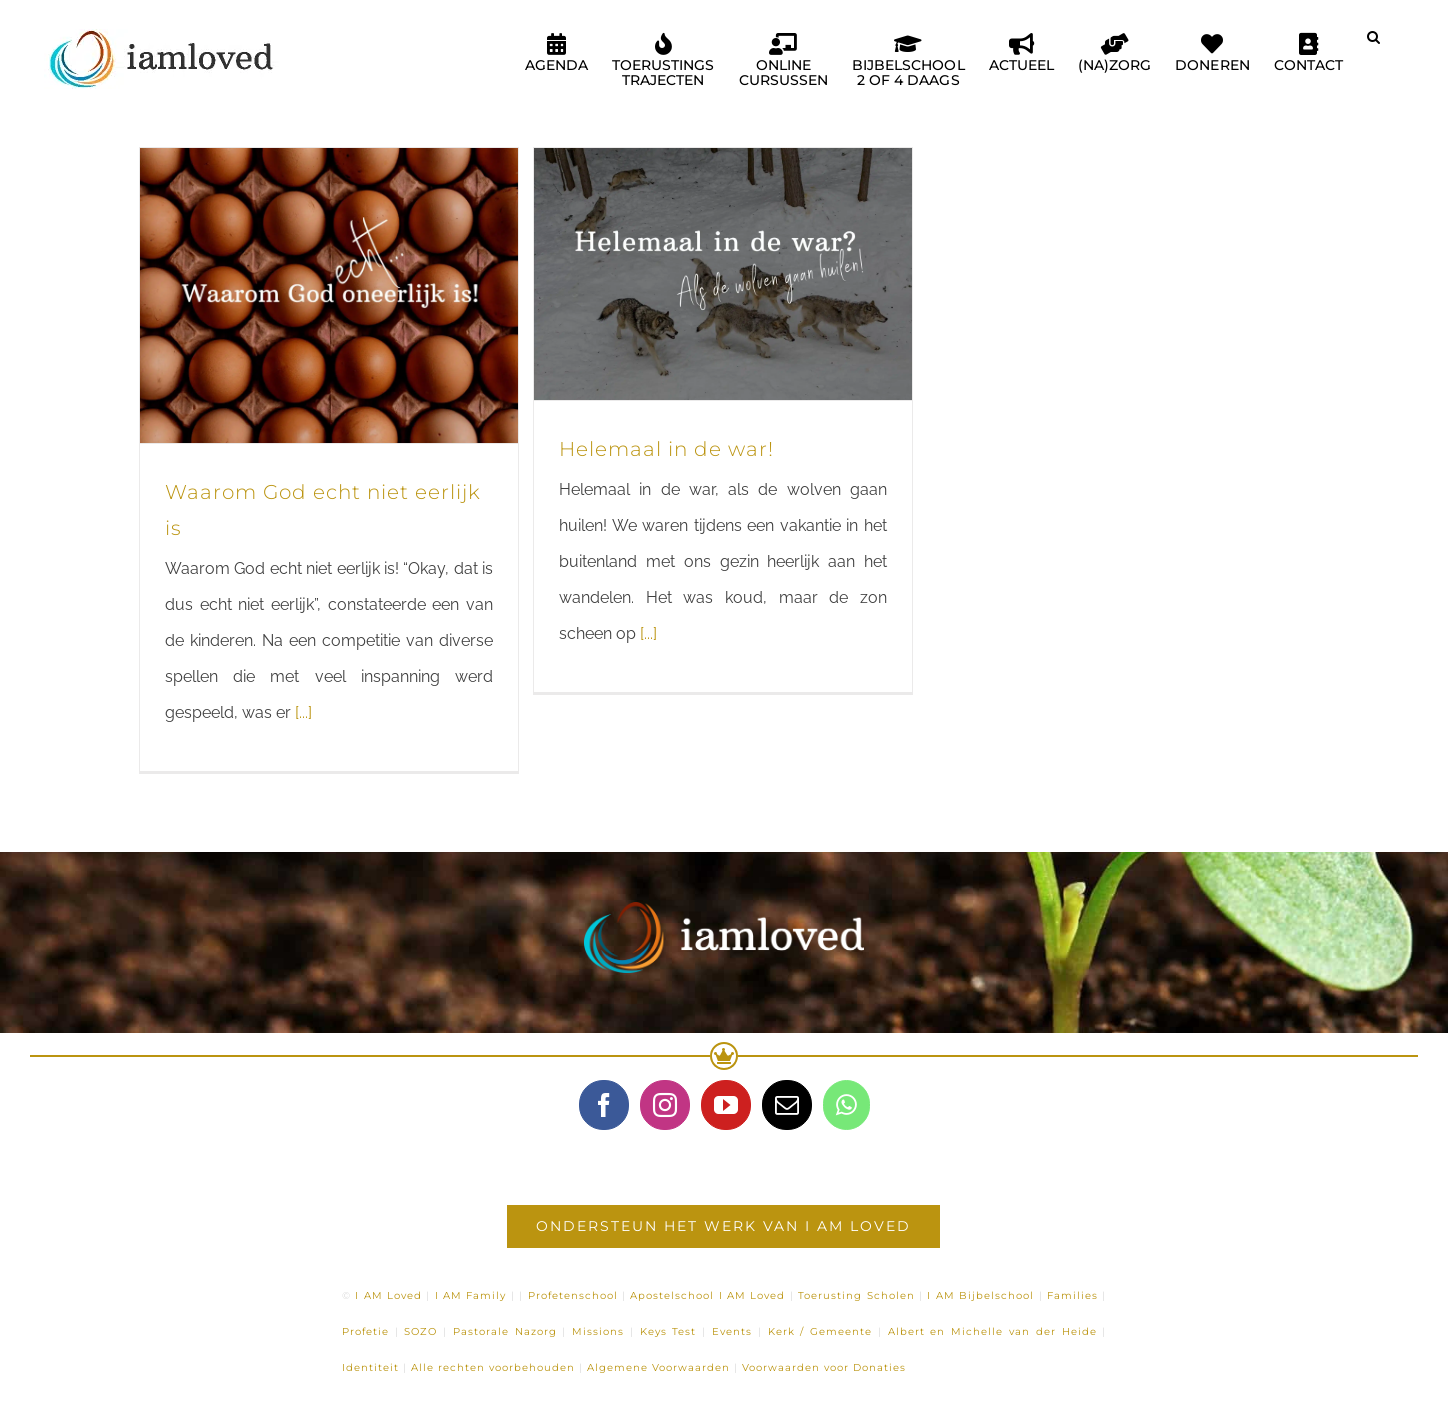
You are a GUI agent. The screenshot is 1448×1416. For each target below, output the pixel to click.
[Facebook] (604, 1105)
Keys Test (668, 1331)
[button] (1373, 45)
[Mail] (787, 1105)
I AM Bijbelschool (980, 1295)
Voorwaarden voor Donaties (824, 1367)
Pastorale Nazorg (505, 1331)
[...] (303, 712)
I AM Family (471, 1295)
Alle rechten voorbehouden (493, 1367)
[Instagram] (665, 1105)
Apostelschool (672, 1295)
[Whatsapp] (846, 1105)
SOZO (420, 1331)
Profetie (365, 1331)
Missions (598, 1331)
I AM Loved (388, 1295)
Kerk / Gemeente (820, 1331)
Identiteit (370, 1367)
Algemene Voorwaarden (658, 1367)
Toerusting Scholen (856, 1295)
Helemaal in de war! (666, 449)
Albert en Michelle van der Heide (992, 1331)
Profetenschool (573, 1295)
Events (732, 1331)
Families (1072, 1295)
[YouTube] (726, 1105)
